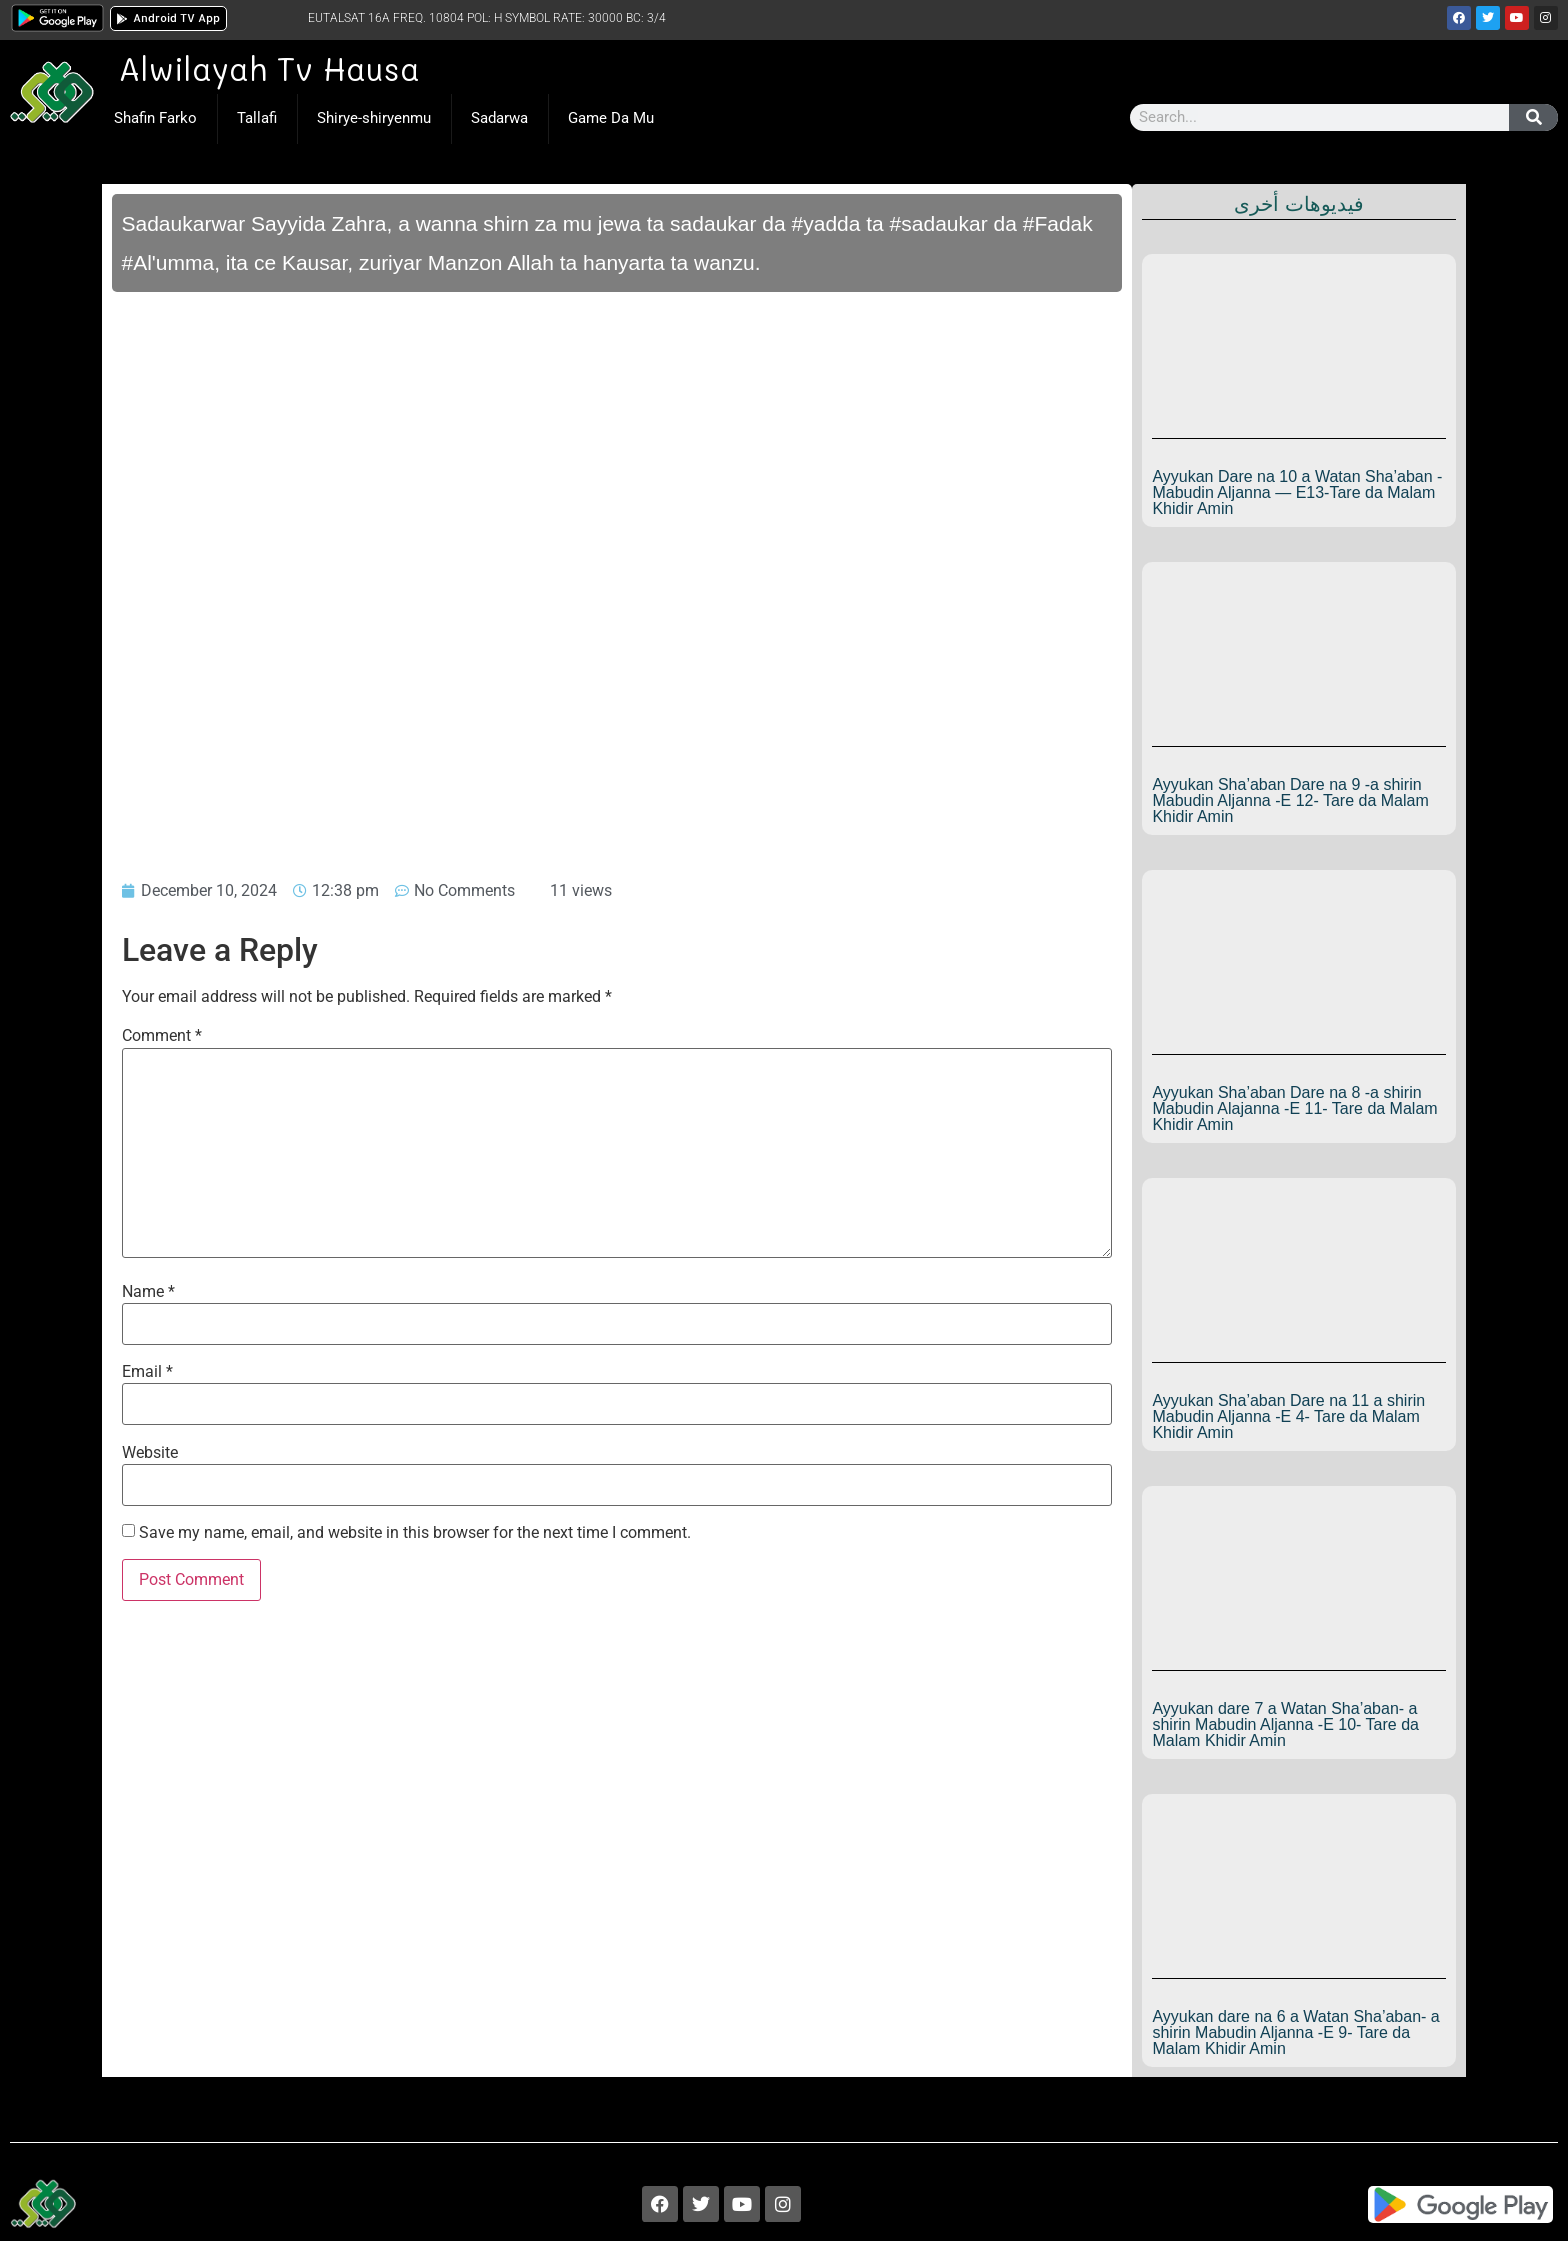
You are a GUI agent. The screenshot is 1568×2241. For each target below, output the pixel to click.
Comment (162, 1036)
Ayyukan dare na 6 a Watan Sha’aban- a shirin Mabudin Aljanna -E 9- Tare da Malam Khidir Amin (1295, 2032)
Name (148, 1292)
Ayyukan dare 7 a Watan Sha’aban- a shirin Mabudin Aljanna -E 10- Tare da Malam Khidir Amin (1285, 1724)
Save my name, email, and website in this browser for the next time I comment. (415, 1533)
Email (147, 1372)
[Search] (1533, 117)
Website (150, 1453)
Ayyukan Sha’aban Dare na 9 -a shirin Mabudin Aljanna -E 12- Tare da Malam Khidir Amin (1290, 800)
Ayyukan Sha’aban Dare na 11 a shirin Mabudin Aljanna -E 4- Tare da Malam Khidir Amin (1288, 1416)
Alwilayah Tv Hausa (269, 68)
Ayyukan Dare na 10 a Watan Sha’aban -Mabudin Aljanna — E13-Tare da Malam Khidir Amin (1297, 492)
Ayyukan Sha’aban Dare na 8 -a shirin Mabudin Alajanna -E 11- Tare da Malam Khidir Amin (1294, 1108)
